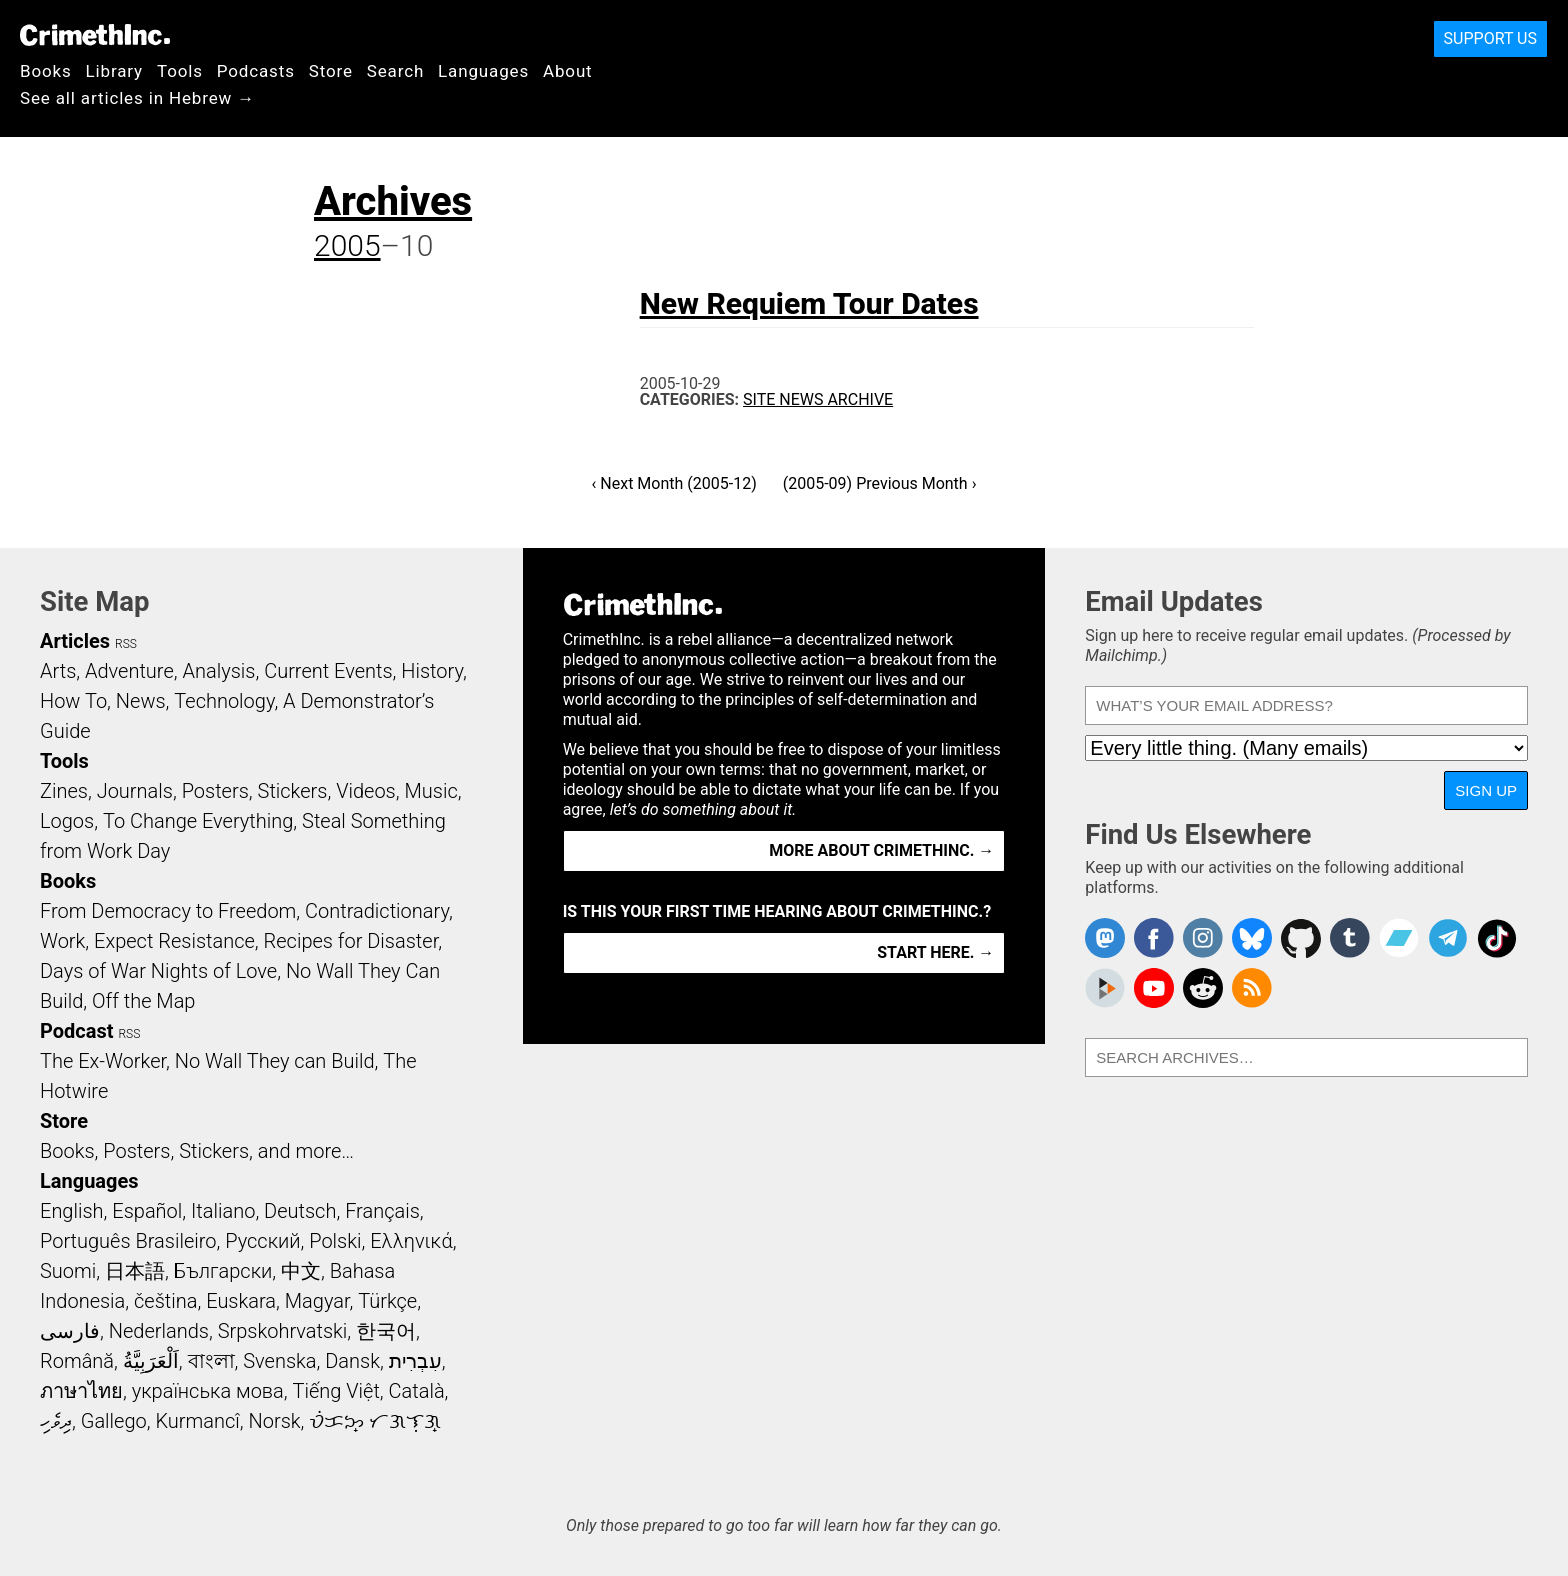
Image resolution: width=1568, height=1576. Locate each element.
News (141, 701)
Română (77, 1361)
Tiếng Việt (335, 1391)
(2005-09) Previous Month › (880, 483)
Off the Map (143, 1001)
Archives (393, 201)
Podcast (76, 1031)
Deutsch (300, 1211)
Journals (135, 791)
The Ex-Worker (103, 1061)
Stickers (293, 791)
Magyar (317, 1301)
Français (382, 1211)
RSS (126, 644)
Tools (180, 71)
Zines (64, 791)
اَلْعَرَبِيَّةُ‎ (151, 1361)
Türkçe (387, 1301)
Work (62, 941)
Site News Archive (818, 399)
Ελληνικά (411, 1241)
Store (331, 71)
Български (223, 1271)
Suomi (68, 1271)
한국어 (386, 1331)
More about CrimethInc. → (881, 850)
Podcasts (256, 71)
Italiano (223, 1211)
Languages (483, 71)
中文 (301, 1271)
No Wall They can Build (275, 1061)
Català (417, 1391)
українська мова (208, 1391)
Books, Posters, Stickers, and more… (197, 1151)
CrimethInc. (95, 35)
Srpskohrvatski (283, 1331)
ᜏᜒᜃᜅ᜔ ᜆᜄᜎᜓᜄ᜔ (375, 1421)
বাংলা (211, 1361)
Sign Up (1486, 790)
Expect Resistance (174, 941)
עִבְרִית (415, 1361)
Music (430, 791)
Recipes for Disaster (351, 941)
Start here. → (935, 952)
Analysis (218, 671)
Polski (335, 1241)
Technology (224, 701)
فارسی (70, 1331)
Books (46, 71)
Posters (215, 791)
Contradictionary (377, 911)
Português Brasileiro (128, 1241)
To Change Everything (198, 821)
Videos (366, 791)
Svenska (279, 1361)
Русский (262, 1241)
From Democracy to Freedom (168, 911)
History (432, 671)
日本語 (135, 1271)
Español (147, 1211)
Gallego (114, 1421)
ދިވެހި (56, 1421)
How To (73, 701)
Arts (58, 671)
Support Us (1490, 38)
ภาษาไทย (81, 1391)
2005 (347, 245)
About (568, 71)
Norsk (275, 1421)
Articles (75, 641)
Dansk (352, 1361)
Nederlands (159, 1331)
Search (395, 71)
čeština (165, 1301)
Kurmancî (197, 1421)
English (72, 1211)
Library (114, 71)
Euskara (241, 1301)
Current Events (328, 671)
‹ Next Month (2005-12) (674, 483)
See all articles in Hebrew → (137, 98)
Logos (67, 821)
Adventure (129, 671)
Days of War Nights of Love (158, 971)
